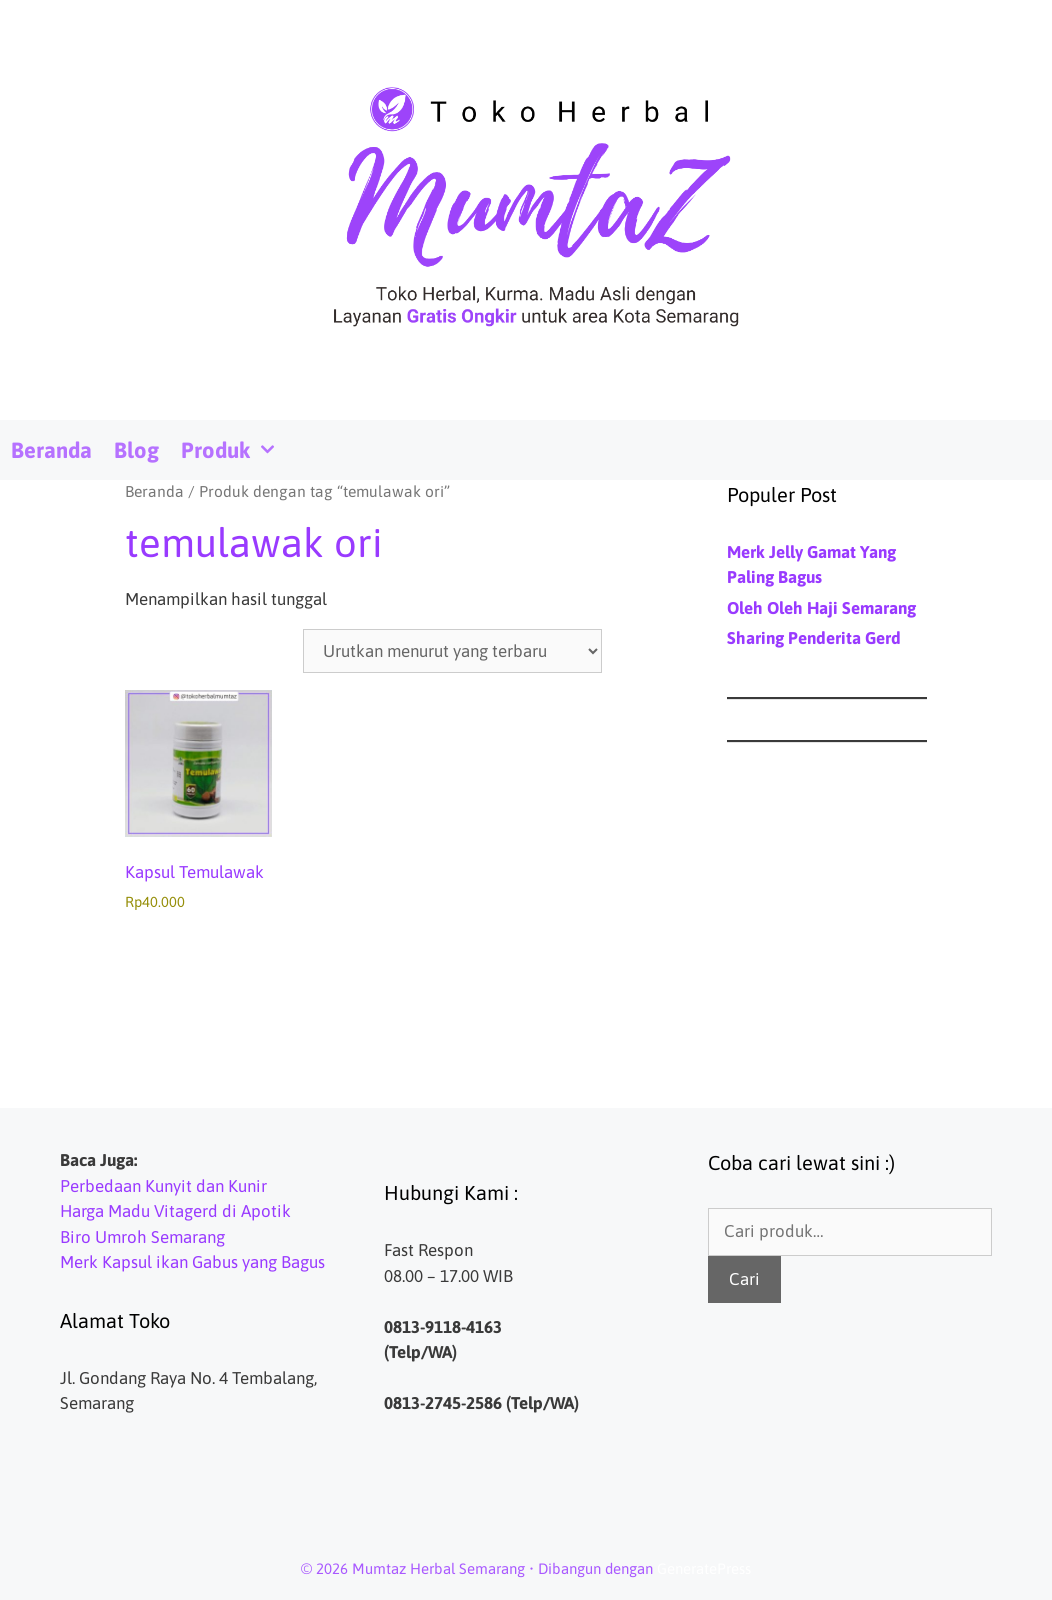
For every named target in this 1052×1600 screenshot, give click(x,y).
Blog (136, 450)
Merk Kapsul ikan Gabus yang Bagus (192, 1262)
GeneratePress (704, 1568)
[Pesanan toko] (452, 651)
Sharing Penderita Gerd (814, 638)
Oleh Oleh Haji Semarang (821, 608)
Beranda (51, 450)
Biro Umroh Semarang (142, 1237)
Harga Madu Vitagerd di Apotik (175, 1211)
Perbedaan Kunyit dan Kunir (163, 1186)
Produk (235, 450)
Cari (744, 1279)
